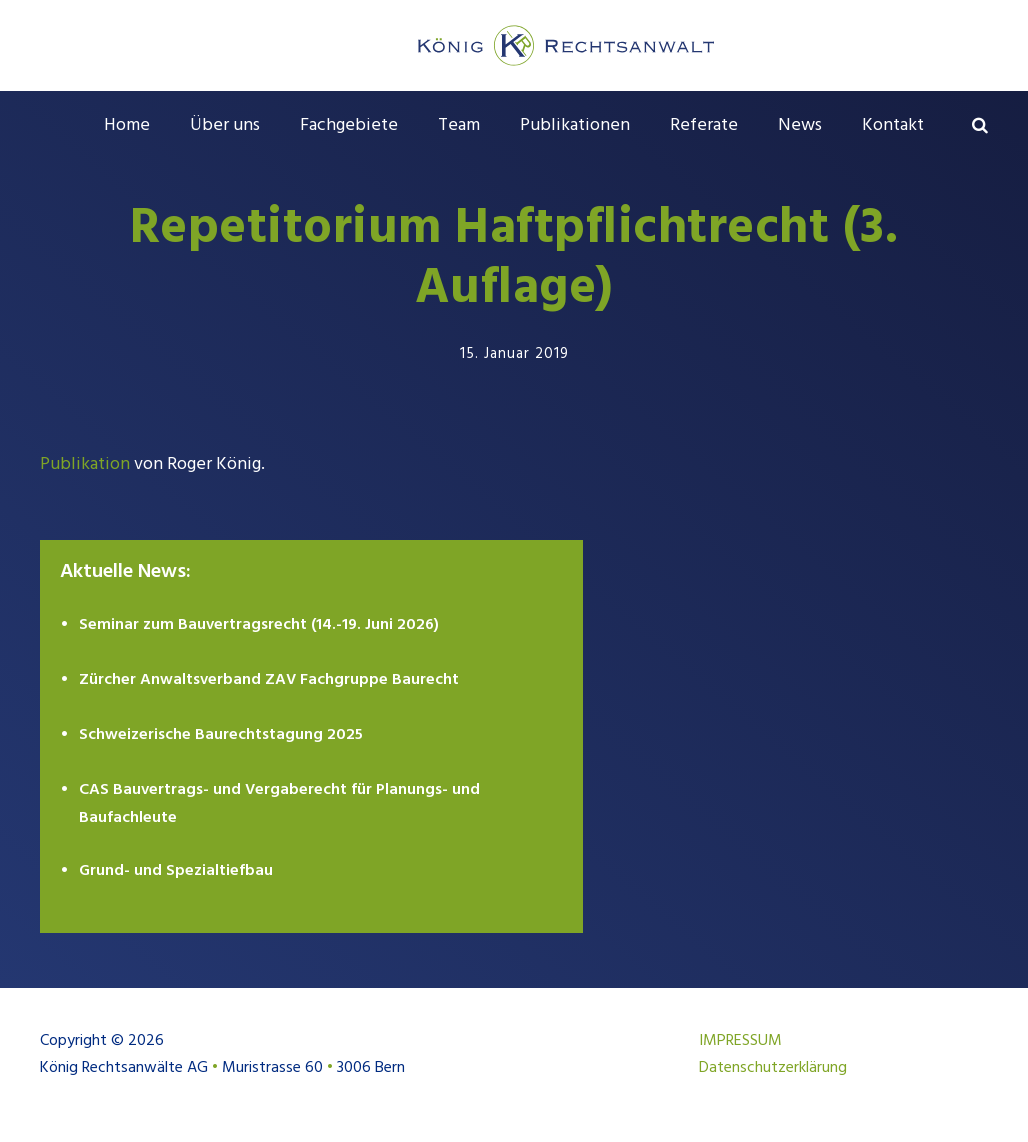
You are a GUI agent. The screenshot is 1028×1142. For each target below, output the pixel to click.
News (800, 125)
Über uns (225, 125)
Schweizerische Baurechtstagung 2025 (221, 735)
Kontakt (893, 125)
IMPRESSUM (740, 1041)
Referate (704, 125)
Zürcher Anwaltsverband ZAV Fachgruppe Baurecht (269, 680)
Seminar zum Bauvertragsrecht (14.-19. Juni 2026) (259, 625)
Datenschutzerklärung (773, 1068)
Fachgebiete (349, 125)
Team (459, 125)
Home (127, 125)
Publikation (85, 464)
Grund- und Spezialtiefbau (176, 871)
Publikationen (575, 125)
